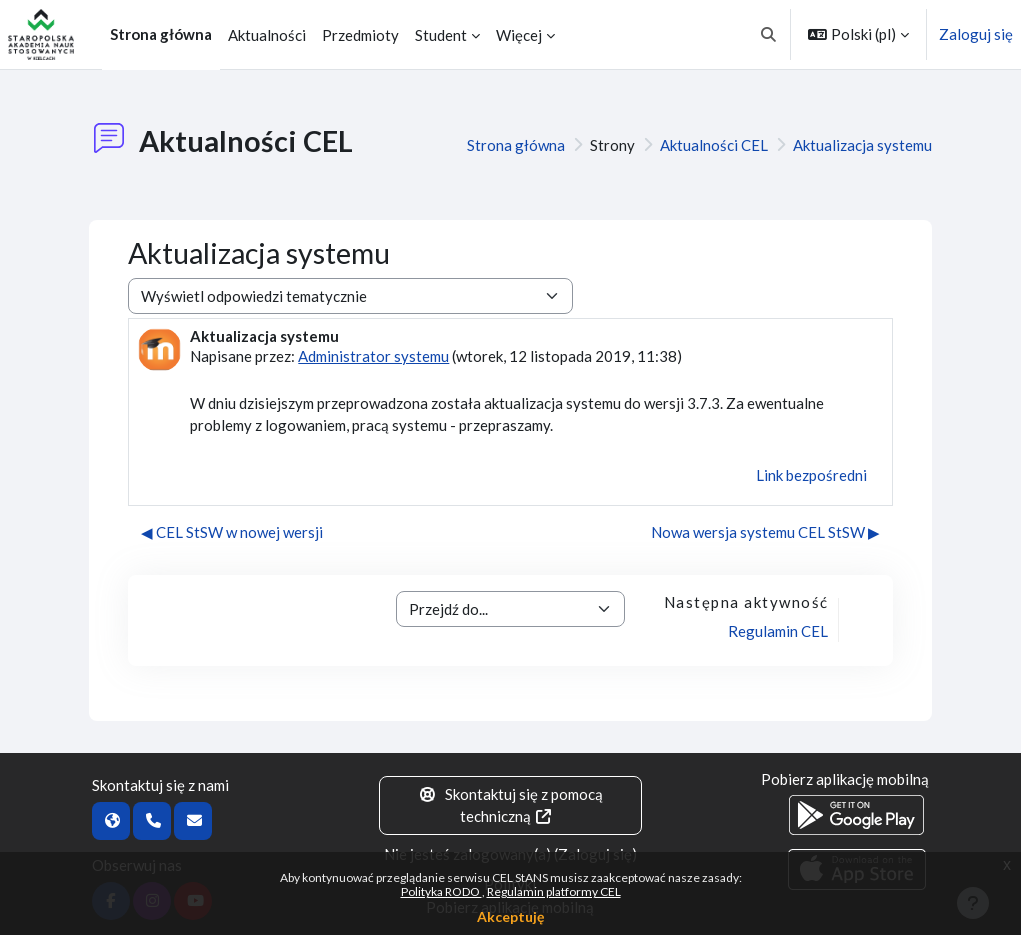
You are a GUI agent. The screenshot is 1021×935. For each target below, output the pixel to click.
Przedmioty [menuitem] (360, 35)
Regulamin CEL (778, 631)
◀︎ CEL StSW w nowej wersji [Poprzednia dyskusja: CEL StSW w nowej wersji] (232, 532)
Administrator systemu (373, 356)
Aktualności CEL (714, 145)
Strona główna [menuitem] (161, 34)
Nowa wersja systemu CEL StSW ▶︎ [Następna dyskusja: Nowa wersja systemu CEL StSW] (765, 532)
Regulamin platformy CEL (554, 891)
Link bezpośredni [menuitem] (811, 475)
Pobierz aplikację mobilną (845, 779)
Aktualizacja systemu (862, 145)
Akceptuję (510, 916)
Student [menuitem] (441, 35)
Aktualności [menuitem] (267, 35)
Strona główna (516, 145)
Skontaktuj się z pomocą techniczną (510, 805)
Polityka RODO (441, 891)
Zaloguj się (976, 34)
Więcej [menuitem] (519, 35)
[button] (769, 34)
